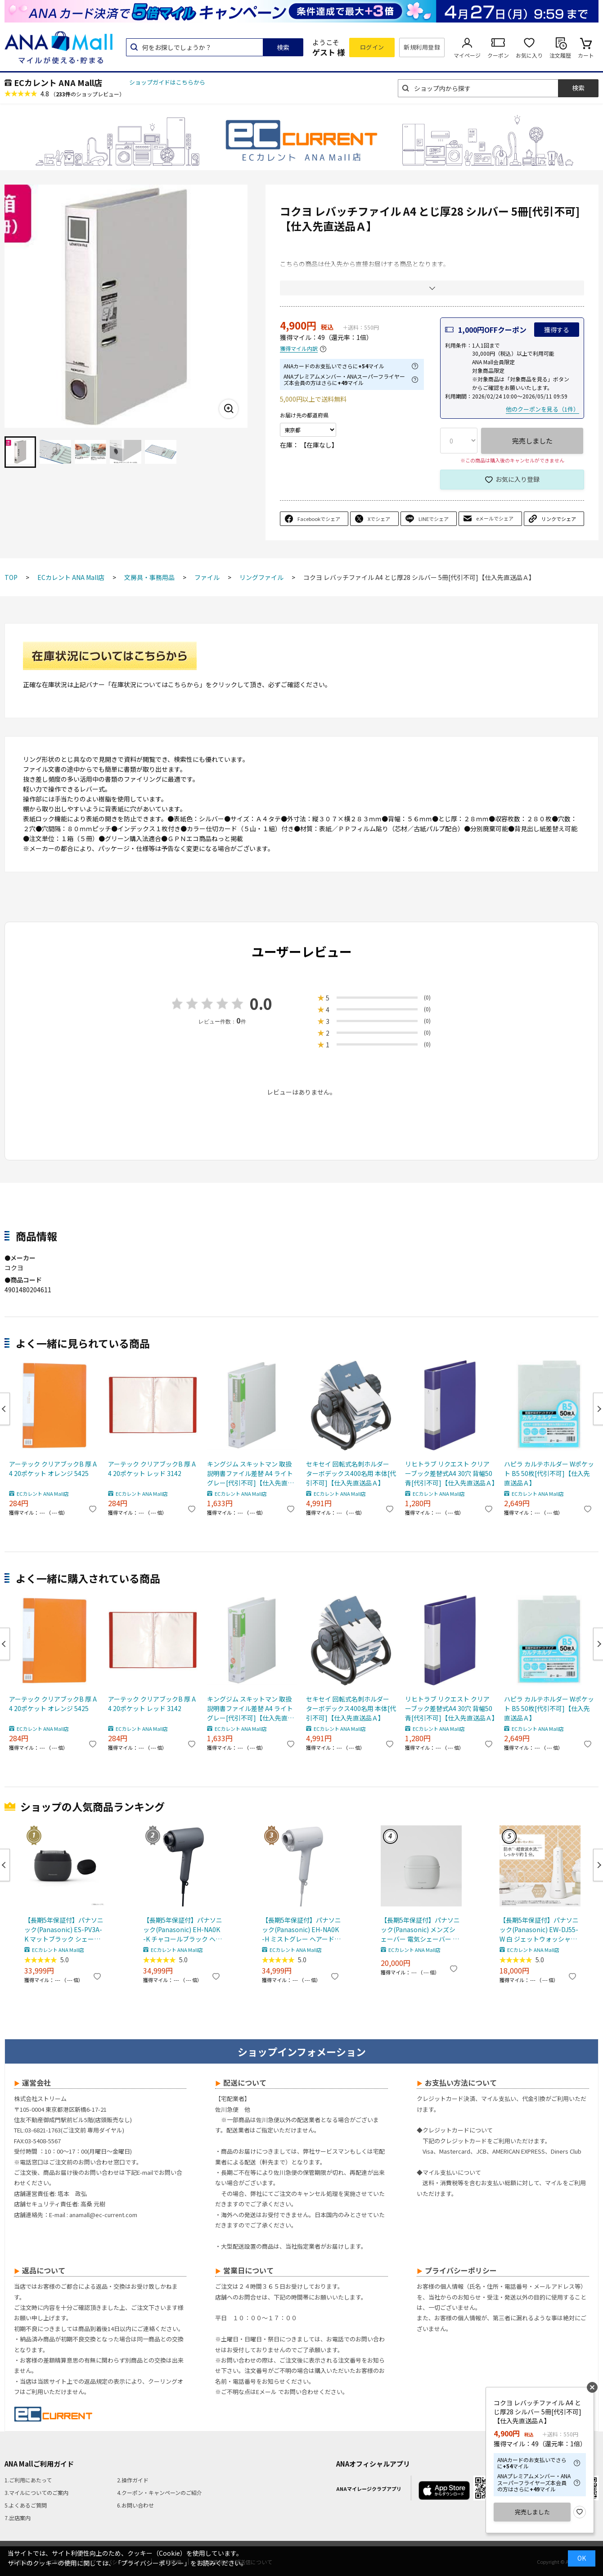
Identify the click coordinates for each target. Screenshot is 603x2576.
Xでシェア (379, 518)
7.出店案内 (17, 2518)
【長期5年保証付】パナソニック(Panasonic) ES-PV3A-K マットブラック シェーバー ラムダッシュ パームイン (64, 1929)
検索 (283, 47)
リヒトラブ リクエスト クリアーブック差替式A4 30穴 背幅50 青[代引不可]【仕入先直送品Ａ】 (450, 1473)
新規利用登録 (422, 47)
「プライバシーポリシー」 (152, 2562)
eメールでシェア (494, 518)
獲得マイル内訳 (299, 348)
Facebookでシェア (318, 518)
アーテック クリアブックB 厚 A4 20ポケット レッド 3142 (152, 1468)
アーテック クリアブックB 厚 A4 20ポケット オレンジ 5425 (53, 1468)
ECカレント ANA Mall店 (58, 82)
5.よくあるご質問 (25, 2505)
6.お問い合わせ (135, 2505)
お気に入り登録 (517, 479)
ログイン (372, 47)
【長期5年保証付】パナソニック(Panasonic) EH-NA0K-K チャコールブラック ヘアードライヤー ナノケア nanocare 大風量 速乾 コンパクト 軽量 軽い (182, 1929)
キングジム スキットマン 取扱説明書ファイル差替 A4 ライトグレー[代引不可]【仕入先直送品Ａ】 (250, 1473)
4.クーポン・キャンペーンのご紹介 (159, 2492)
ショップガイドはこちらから (167, 82)
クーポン (498, 55)
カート (586, 55)
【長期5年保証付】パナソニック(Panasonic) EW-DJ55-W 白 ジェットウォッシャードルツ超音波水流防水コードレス (539, 1929)
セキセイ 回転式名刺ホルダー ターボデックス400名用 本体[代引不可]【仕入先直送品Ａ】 (351, 1473)
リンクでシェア (558, 518)
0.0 (261, 1003)
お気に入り (529, 55)
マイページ (467, 55)
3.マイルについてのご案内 (36, 2492)
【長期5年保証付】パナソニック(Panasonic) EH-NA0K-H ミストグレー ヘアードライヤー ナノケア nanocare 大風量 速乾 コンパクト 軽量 (301, 1929)
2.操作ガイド (132, 2480)
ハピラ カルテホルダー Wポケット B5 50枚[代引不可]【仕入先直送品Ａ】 (549, 1473)
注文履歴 (560, 55)
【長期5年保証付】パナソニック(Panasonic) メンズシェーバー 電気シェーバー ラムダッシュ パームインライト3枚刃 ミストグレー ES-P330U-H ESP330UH (420, 1929)
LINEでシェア (433, 518)
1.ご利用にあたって (28, 2480)
